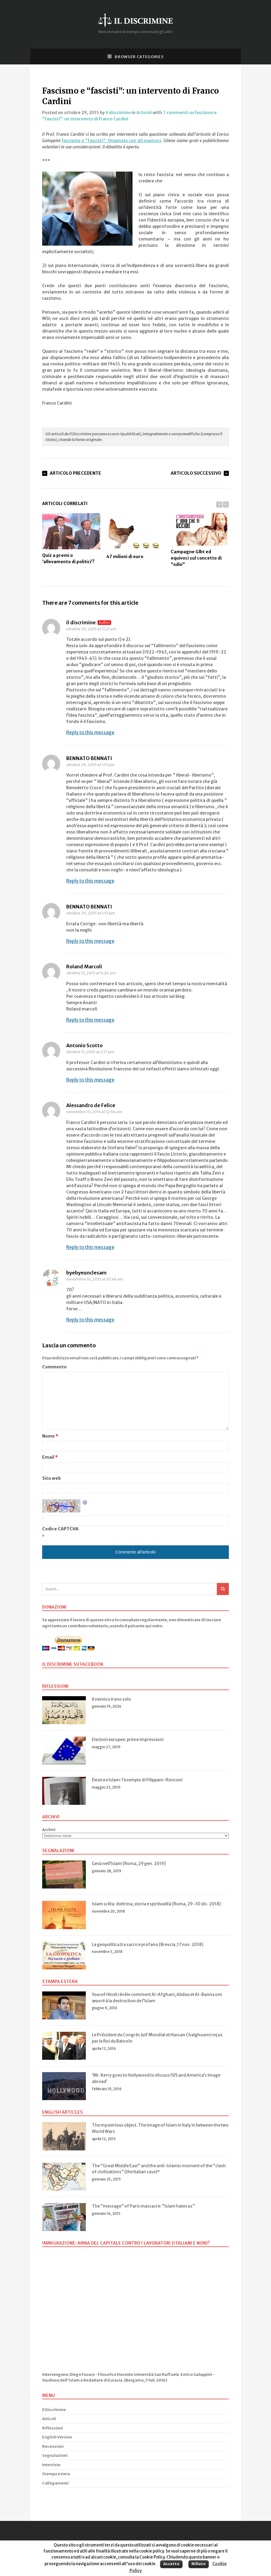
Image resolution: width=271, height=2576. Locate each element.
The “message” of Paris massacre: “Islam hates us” (143, 2206)
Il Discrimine (54, 2409)
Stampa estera (56, 2473)
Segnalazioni (54, 2455)
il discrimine (118, 112)
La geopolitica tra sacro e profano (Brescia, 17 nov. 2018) (147, 1944)
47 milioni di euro (135, 536)
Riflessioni (52, 2428)
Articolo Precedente (75, 473)
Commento (54, 1367)
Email (50, 1457)
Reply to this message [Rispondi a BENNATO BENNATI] (90, 881)
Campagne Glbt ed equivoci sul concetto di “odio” (200, 540)
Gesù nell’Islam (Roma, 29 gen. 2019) (129, 1863)
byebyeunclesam (86, 1273)
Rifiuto (199, 2563)
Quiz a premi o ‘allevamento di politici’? (71, 538)
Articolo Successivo (196, 473)
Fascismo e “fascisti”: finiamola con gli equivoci (111, 140)
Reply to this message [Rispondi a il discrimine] (90, 732)
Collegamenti (55, 2483)
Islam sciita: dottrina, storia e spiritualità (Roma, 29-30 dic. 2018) (156, 1904)
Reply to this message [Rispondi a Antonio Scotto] (90, 1080)
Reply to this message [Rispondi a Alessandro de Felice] (90, 1247)
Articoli (144, 112)
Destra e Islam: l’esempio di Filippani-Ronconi (137, 1780)
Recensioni (53, 2446)
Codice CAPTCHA (60, 1529)
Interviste (51, 2464)
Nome (50, 1436)
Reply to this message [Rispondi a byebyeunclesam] (90, 1320)
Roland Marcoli (84, 967)
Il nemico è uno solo (111, 1699)
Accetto (171, 2563)
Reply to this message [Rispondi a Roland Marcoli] (90, 1020)
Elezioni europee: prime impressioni (128, 1739)
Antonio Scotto (84, 1045)
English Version (57, 2437)
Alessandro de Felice (90, 1105)
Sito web (51, 1478)
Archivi (48, 1829)
